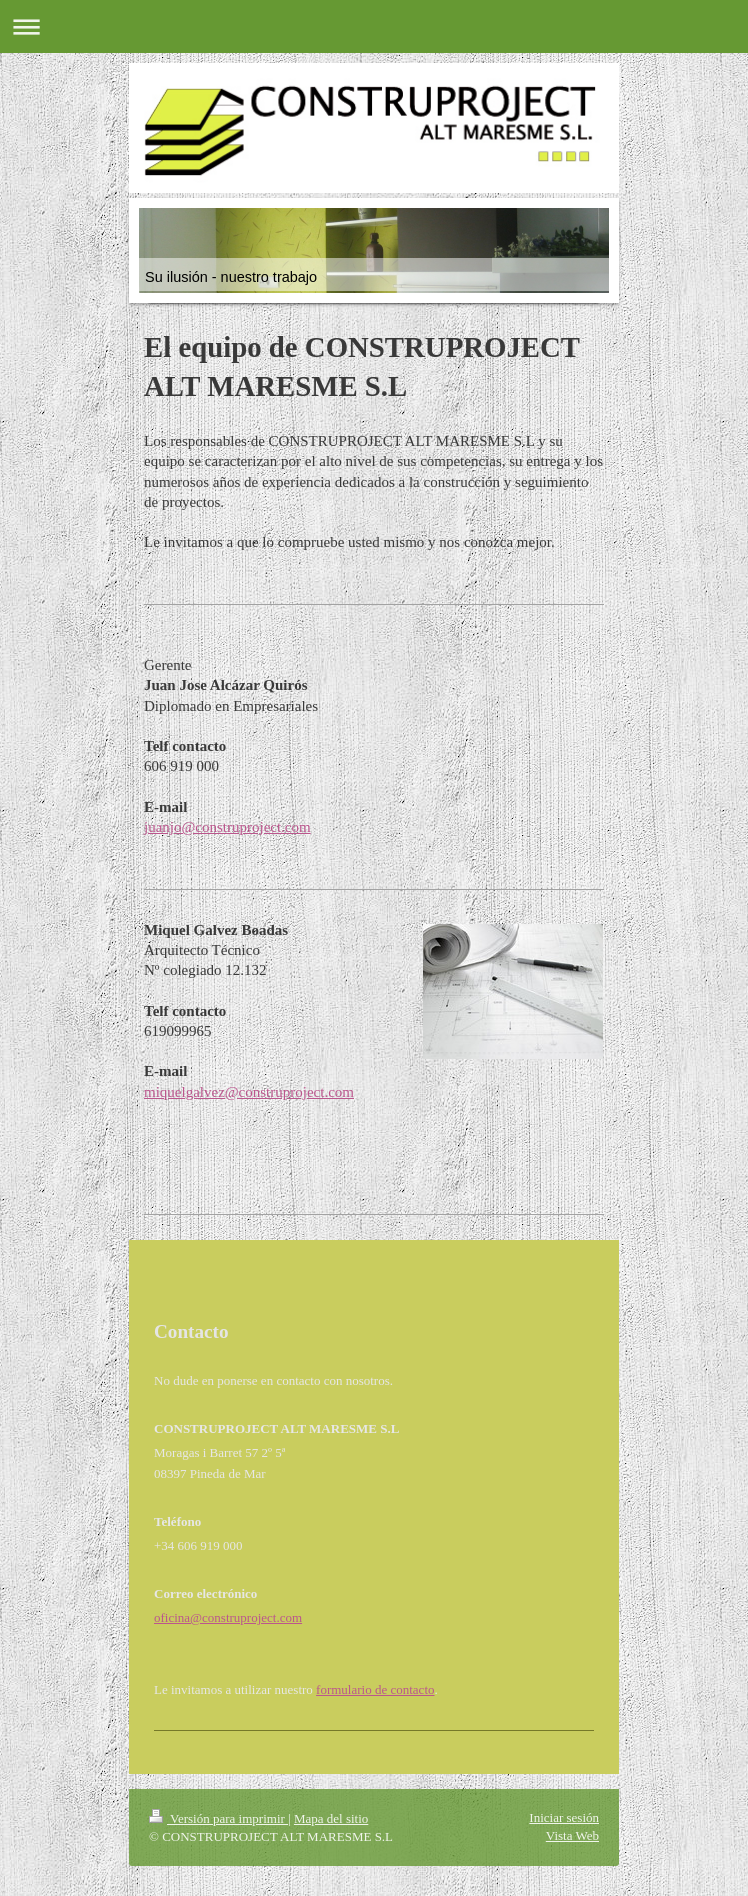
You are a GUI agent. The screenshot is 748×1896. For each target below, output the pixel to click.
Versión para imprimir (218, 1818)
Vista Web (572, 1835)
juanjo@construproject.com (227, 827)
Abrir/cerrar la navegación (374, 26)
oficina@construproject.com (228, 1617)
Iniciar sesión (564, 1817)
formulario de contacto (375, 1689)
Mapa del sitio (331, 1818)
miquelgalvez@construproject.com (249, 1092)
